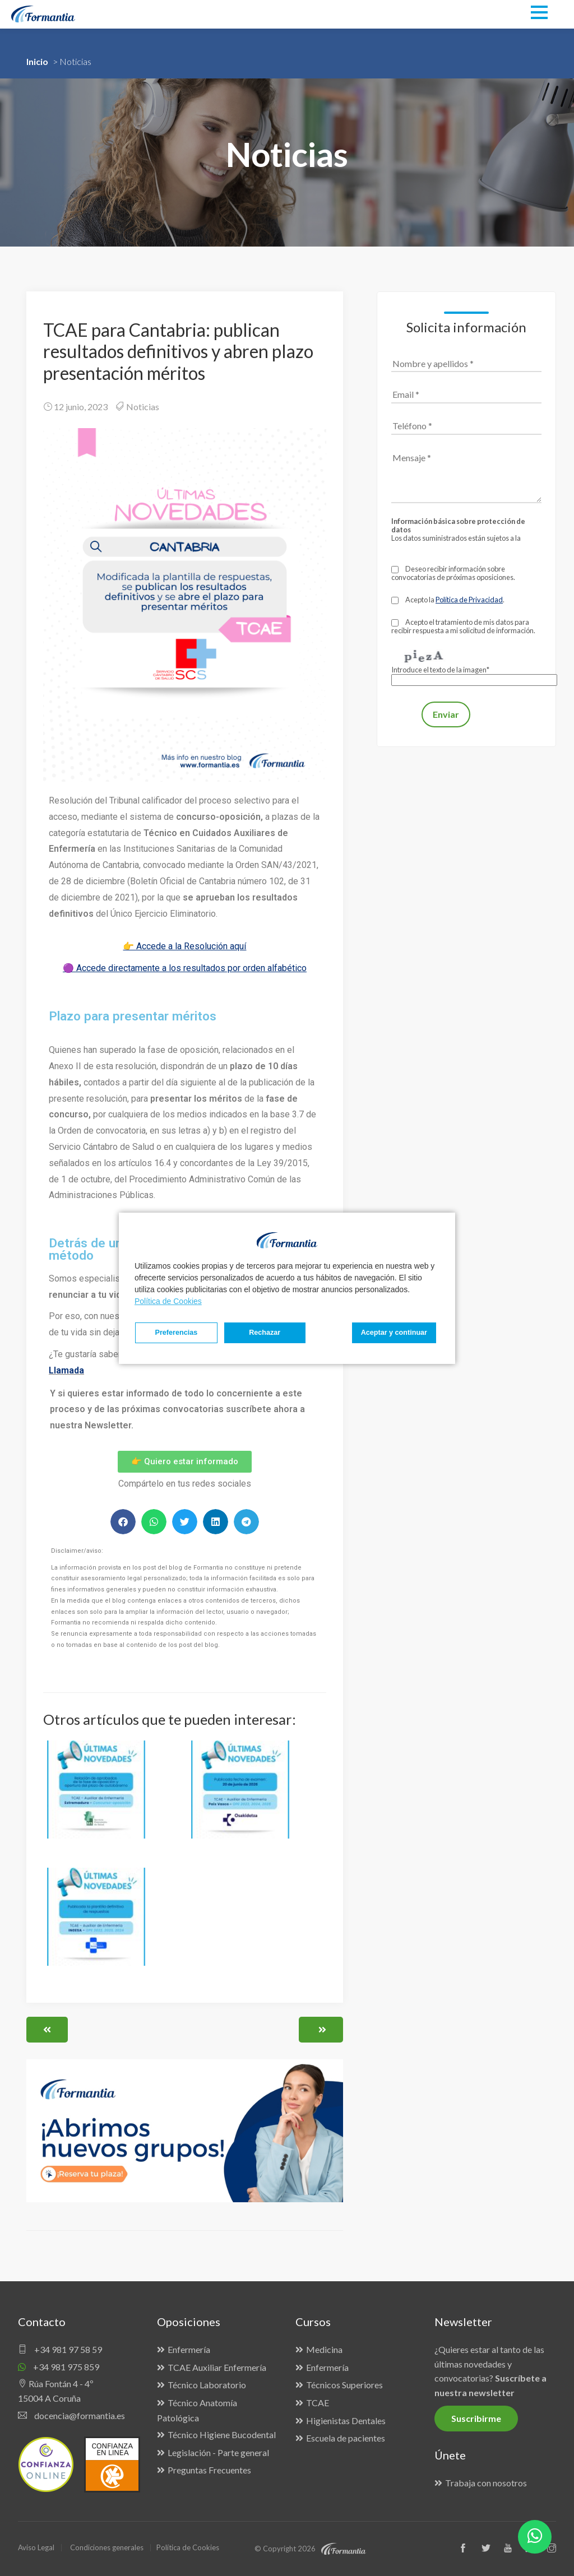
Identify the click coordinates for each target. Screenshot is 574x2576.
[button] (123, 1521)
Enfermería (189, 2349)
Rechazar (259, 1332)
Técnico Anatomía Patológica (197, 2410)
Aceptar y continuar (394, 1332)
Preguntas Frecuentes (209, 2469)
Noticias (142, 406)
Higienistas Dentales (346, 2420)
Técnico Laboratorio (207, 2384)
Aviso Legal (36, 2547)
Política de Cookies (168, 1301)
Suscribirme (476, 2418)
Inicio (37, 61)
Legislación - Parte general (218, 2452)
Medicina (324, 2349)
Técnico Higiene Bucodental (222, 2434)
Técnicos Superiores (344, 2384)
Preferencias (174, 1332)
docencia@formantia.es (71, 2415)
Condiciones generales (107, 2547)
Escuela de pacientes (345, 2438)
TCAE (317, 2402)
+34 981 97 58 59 (60, 2349)
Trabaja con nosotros (486, 2482)
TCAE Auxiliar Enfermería (217, 2367)
